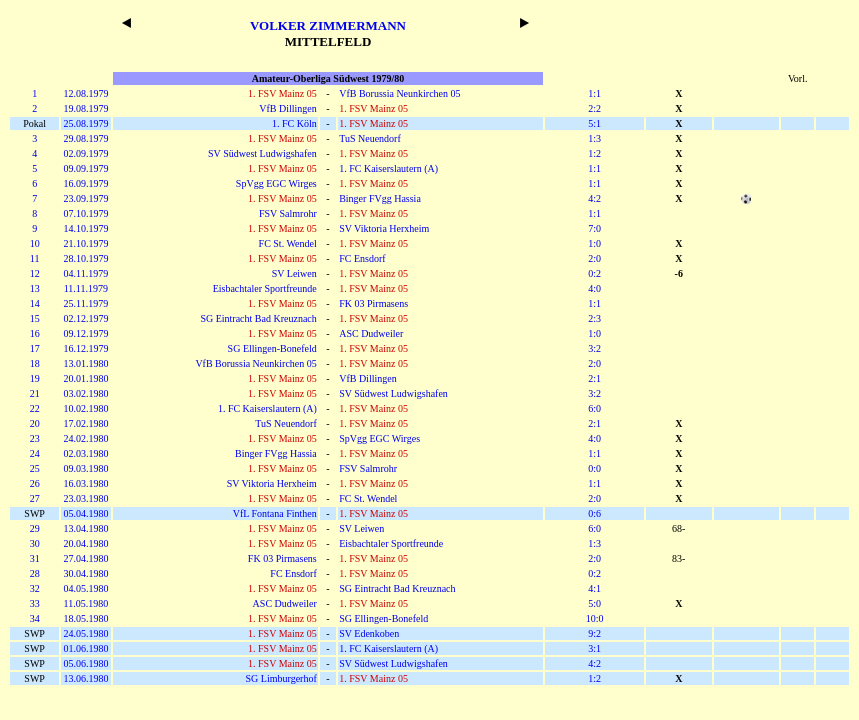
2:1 (594, 378)
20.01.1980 (85, 378)
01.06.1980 (85, 648)
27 (35, 498)
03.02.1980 (85, 393)
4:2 (594, 198)
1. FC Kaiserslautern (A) (388, 168)
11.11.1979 (86, 288)
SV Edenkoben (369, 633)
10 (35, 243)
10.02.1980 (85, 408)
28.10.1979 (85, 258)
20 (35, 423)
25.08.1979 (85, 123)
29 (35, 528)
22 (35, 408)
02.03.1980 (85, 453)
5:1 (594, 123)
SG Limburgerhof (281, 678)
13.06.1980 (85, 678)
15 (35, 318)
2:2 (594, 108)
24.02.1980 (85, 438)
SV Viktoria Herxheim (384, 228)
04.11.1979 (86, 273)
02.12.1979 (85, 318)
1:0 (594, 243)
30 (35, 543)
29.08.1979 (85, 138)
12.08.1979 (85, 93)
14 (35, 303)
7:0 (594, 228)
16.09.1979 (85, 183)
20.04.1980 (85, 543)
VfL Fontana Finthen (275, 513)
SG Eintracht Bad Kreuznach (258, 318)
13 (35, 288)
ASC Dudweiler (371, 333)
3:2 (594, 348)
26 (35, 483)
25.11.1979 (86, 303)
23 (35, 438)
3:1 (594, 648)
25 (35, 468)
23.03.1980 (85, 498)
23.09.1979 (85, 198)
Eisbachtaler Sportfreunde (265, 288)
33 (35, 603)
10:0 (595, 618)
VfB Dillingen (288, 108)
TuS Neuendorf (370, 138)
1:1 (594, 93)
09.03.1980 (85, 468)
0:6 (594, 513)
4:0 (594, 288)
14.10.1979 (85, 228)
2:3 (594, 318)
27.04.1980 (85, 558)
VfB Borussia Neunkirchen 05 (399, 93)
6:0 (594, 408)
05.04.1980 (85, 513)
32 (35, 588)
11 (35, 258)
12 (35, 273)
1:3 (594, 138)
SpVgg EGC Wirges (276, 183)
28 (35, 573)
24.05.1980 (85, 633)
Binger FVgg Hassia (380, 198)
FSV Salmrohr (288, 213)
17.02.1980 (85, 423)
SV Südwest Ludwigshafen (262, 153)
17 (35, 348)
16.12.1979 (85, 348)
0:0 (594, 468)
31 (35, 558)
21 (35, 393)
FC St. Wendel (288, 243)
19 (35, 378)
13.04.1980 (85, 528)
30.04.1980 (85, 573)
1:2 (594, 153)
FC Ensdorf (362, 258)
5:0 (594, 603)
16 (35, 333)
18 (35, 363)
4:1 (594, 588)
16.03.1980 (85, 483)
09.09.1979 (85, 168)
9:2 (594, 633)
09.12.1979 (85, 333)
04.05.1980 (85, 588)
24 (35, 453)
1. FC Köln (294, 123)
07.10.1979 (85, 213)
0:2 (594, 273)
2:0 (594, 258)
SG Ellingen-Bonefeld (272, 348)
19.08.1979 (85, 108)
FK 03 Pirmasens (373, 303)
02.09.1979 (85, 153)
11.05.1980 (86, 603)
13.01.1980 (85, 363)
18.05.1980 (85, 618)
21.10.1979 (85, 243)
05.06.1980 (85, 663)
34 (35, 618)
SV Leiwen (294, 273)
